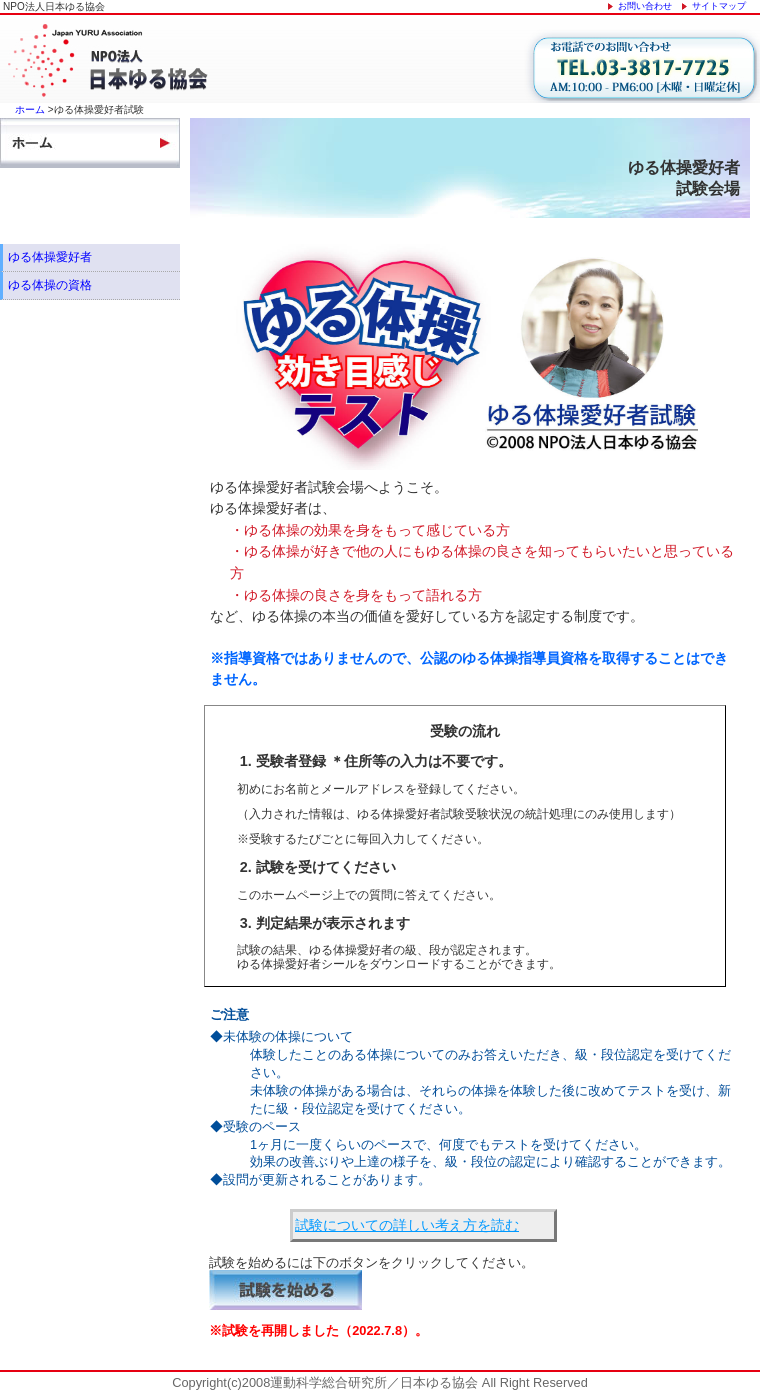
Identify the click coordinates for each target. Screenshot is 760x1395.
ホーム (30, 109)
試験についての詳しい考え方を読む (407, 1225)
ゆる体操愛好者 (50, 257)
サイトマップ (719, 6)
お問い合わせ (645, 6)
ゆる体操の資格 (50, 285)
